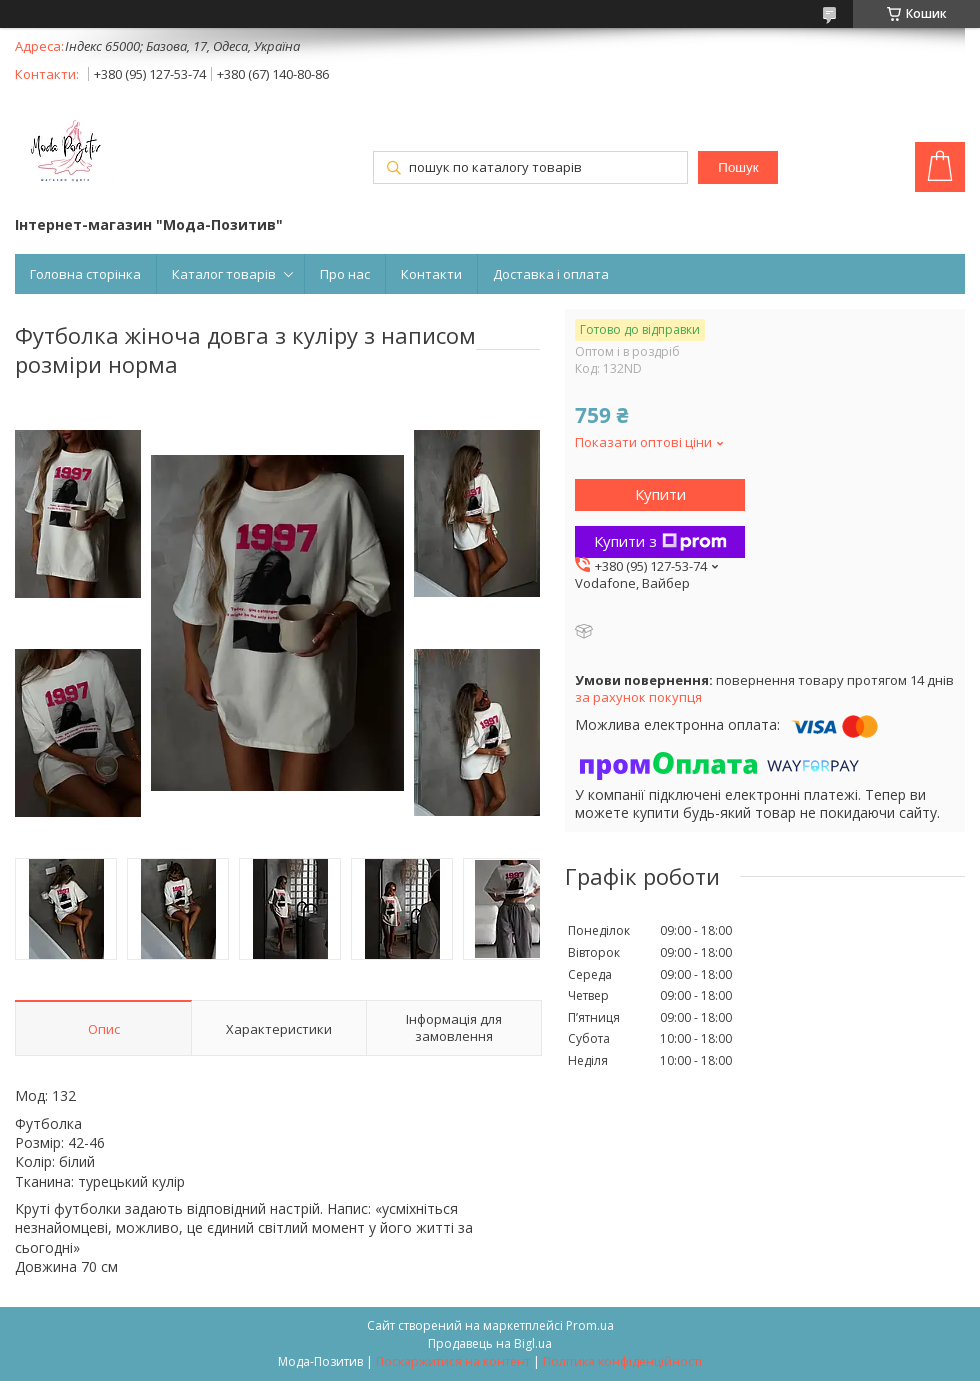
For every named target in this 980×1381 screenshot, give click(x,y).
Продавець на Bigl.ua (490, 1343)
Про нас (345, 274)
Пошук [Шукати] (738, 167)
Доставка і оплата (551, 274)
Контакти (431, 274)
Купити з (660, 541)
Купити (660, 494)
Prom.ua (590, 1325)
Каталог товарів (224, 274)
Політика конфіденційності (622, 1361)
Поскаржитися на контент (453, 1361)
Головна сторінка (85, 274)
